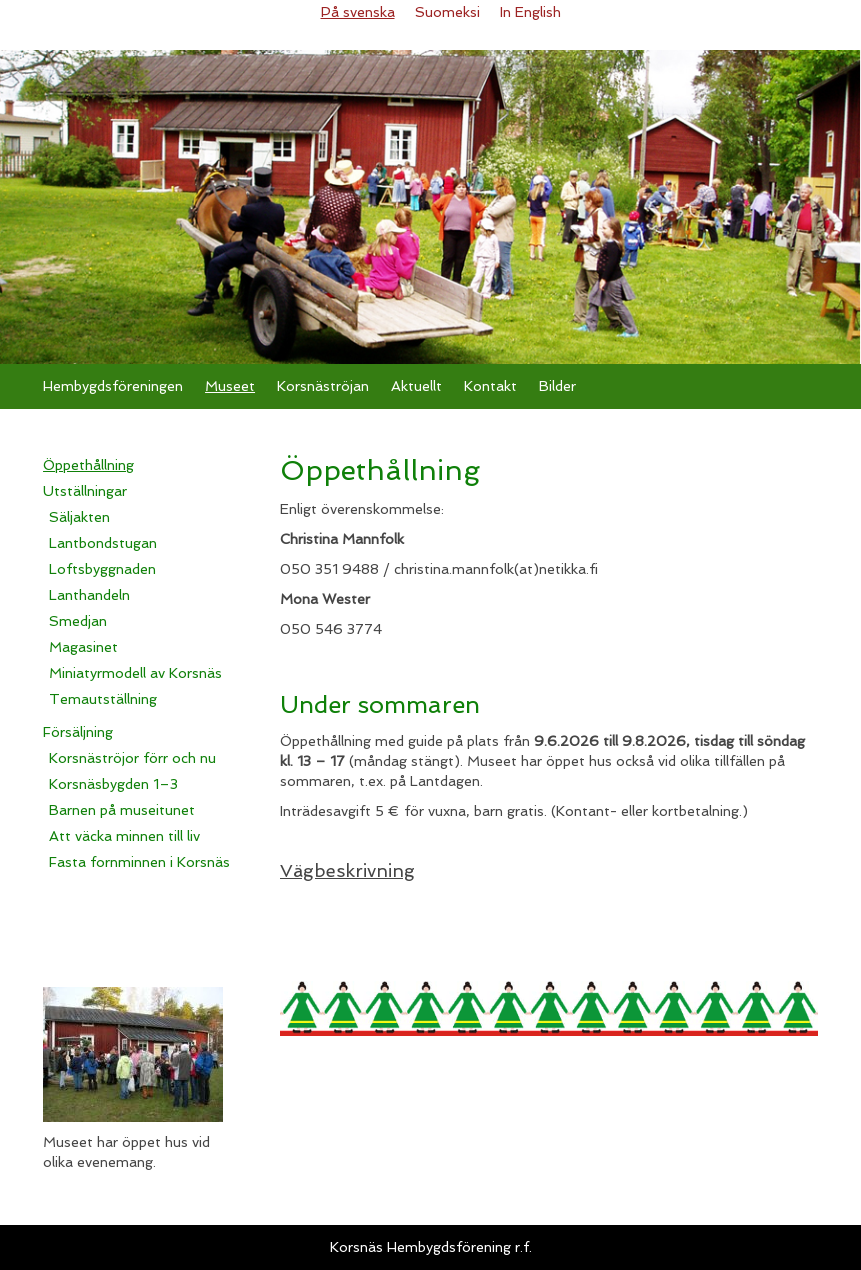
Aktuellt (416, 386)
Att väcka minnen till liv (124, 836)
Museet (230, 386)
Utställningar (85, 491)
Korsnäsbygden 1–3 (113, 784)
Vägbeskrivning (347, 870)
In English (530, 12)
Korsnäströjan (323, 386)
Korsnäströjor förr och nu (132, 758)
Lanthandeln (89, 595)
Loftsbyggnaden (102, 569)
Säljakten (79, 517)
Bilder (557, 386)
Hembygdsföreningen (113, 386)
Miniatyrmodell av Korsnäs (135, 673)
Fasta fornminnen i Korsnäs (139, 862)
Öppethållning (88, 465)
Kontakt (490, 386)
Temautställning (103, 699)
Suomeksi (447, 12)
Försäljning (78, 732)
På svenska (358, 12)
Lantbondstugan (103, 543)
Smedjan (78, 621)
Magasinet (83, 647)
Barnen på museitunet (122, 810)
